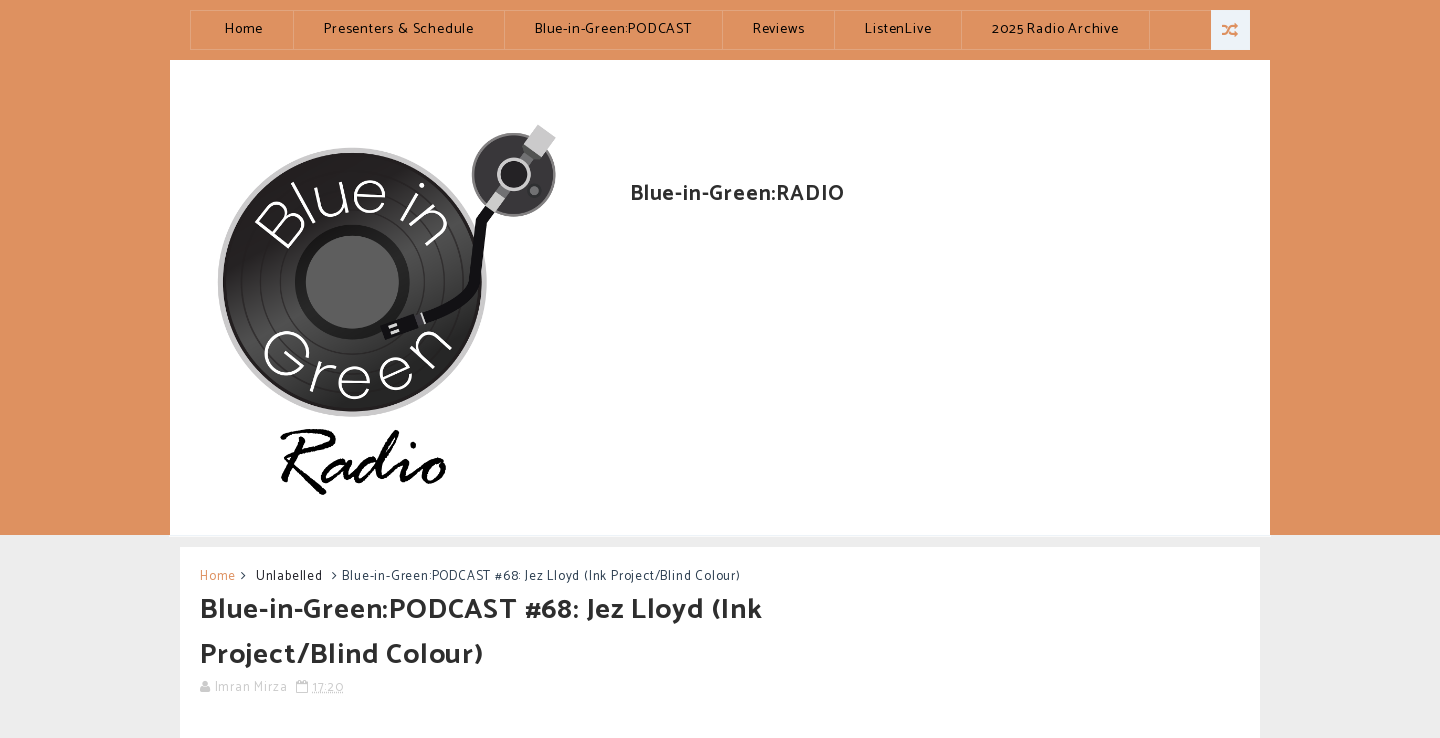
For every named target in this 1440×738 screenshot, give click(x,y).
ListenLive (898, 29)
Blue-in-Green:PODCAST (613, 29)
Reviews (779, 29)
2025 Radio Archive (1055, 29)
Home (244, 29)
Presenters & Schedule (399, 29)
